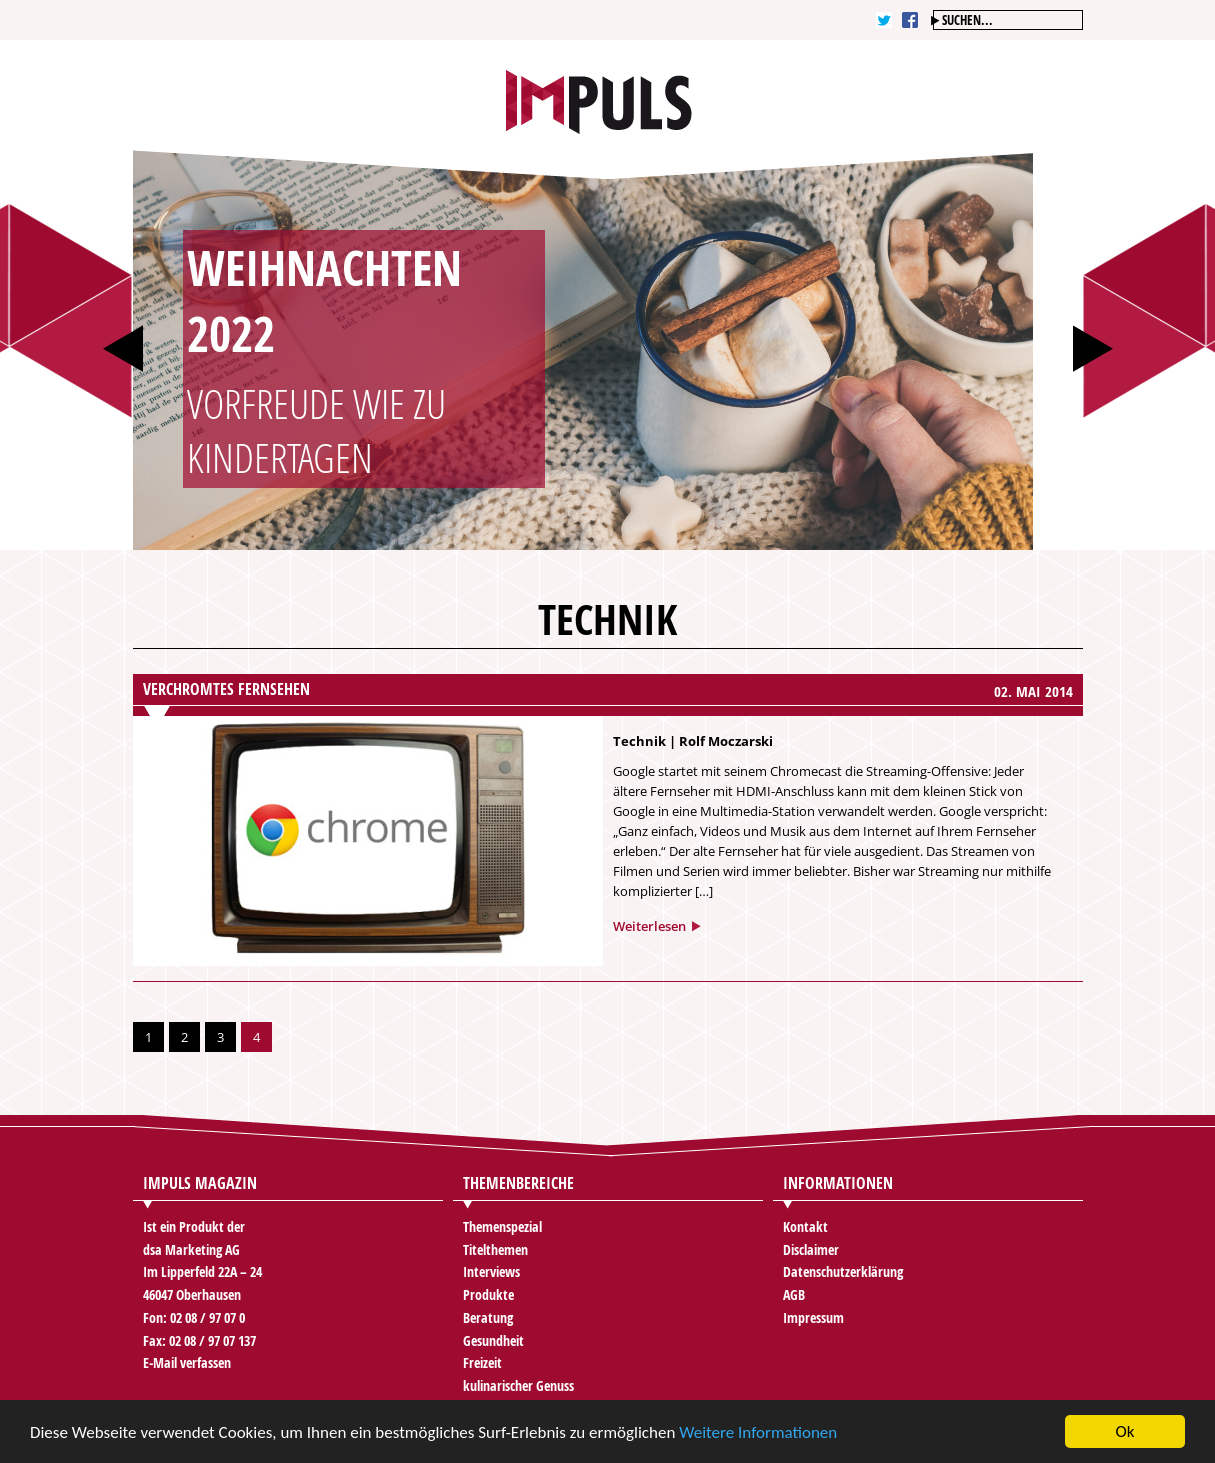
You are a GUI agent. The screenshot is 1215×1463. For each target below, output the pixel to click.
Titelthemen (495, 1249)
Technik (639, 741)
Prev (123, 348)
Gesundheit (493, 1340)
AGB (794, 1294)
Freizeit (482, 1362)
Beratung (488, 1317)
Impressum (813, 1317)
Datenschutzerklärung (843, 1271)
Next (1093, 348)
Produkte (488, 1294)
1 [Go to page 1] (148, 1037)
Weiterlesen (649, 926)
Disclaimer (811, 1249)
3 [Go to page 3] (220, 1037)
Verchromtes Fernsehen (226, 689)
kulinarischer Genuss (518, 1385)
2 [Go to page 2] (184, 1037)
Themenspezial (502, 1226)
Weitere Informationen (758, 1433)
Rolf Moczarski (726, 741)
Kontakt (805, 1226)
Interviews (491, 1271)
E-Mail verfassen (187, 1362)
